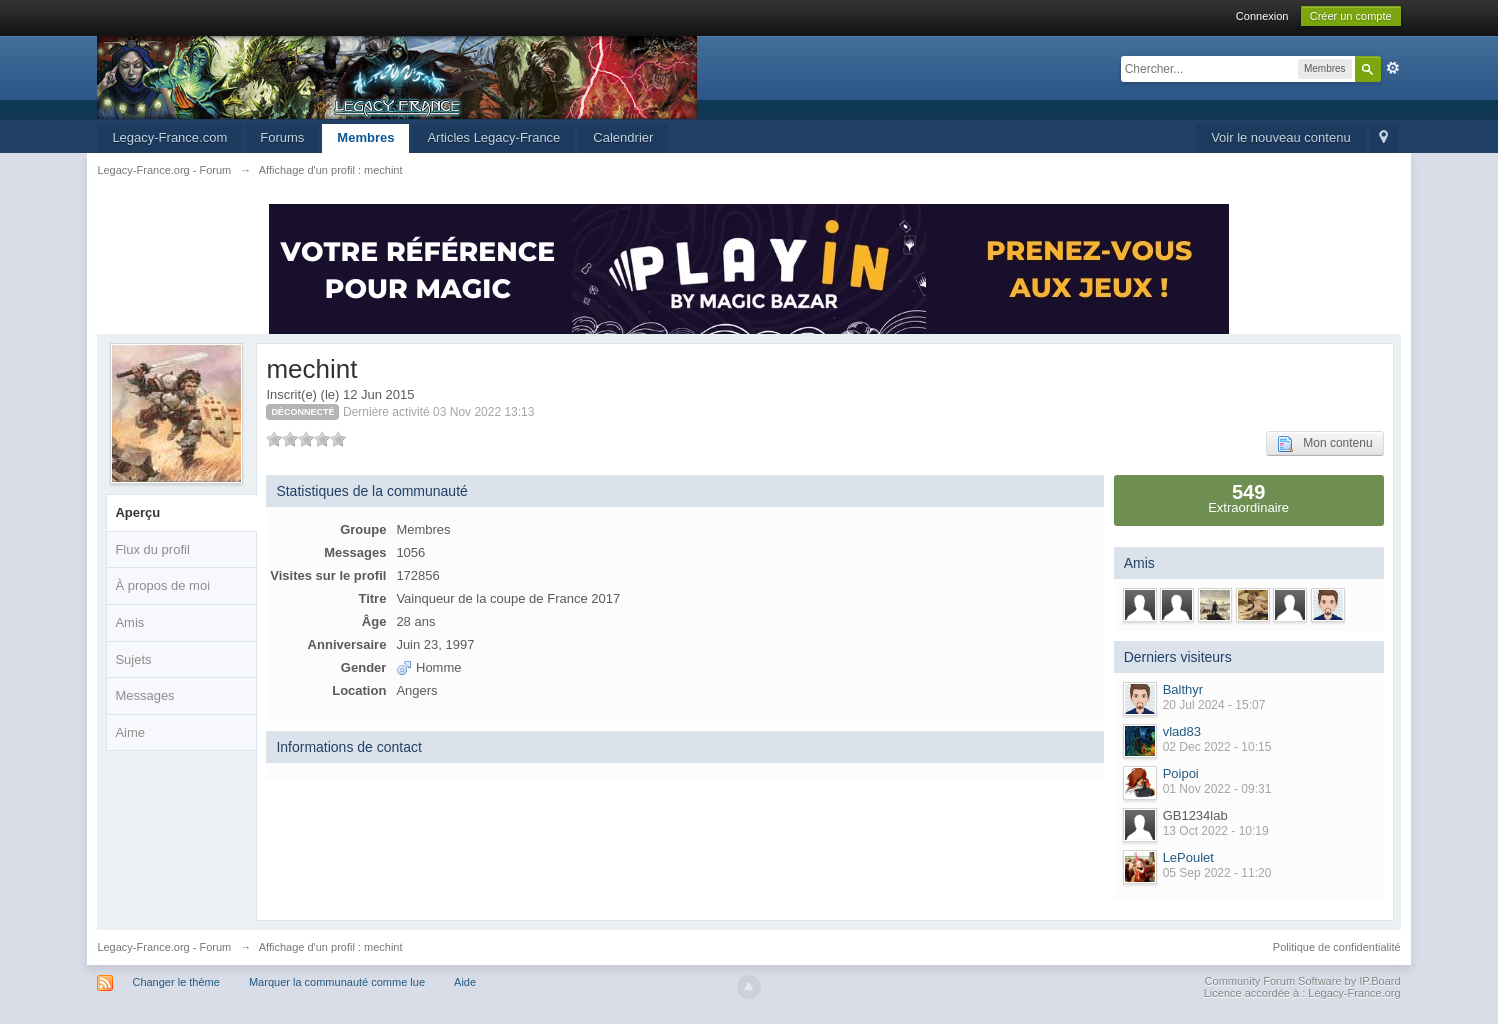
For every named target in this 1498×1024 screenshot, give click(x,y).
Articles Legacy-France (493, 137)
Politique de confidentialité (1337, 947)
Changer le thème (175, 982)
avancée (1393, 68)
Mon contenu (1324, 444)
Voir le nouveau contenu (1281, 137)
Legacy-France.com (169, 137)
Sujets (133, 659)
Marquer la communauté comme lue (337, 982)
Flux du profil (152, 549)
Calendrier (623, 137)
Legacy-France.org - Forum (164, 947)
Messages (144, 695)
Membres (365, 137)
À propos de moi (162, 585)
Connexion (1262, 16)
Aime (130, 732)
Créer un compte (1351, 16)
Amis (129, 622)
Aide (465, 982)
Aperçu (137, 512)
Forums (282, 137)
